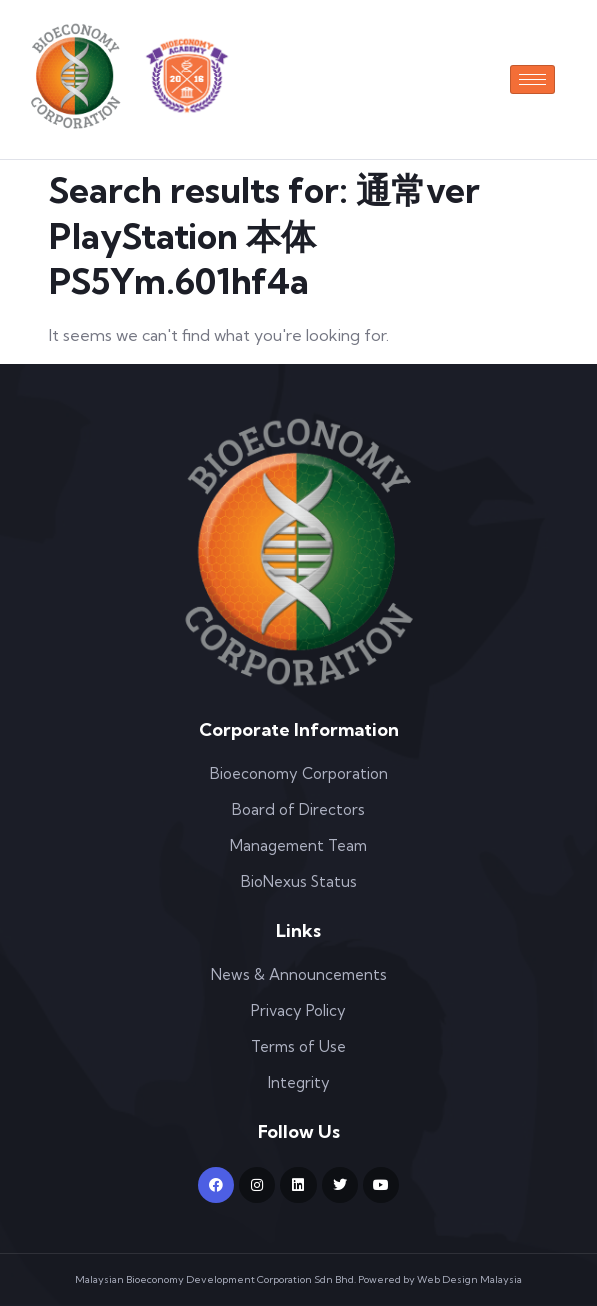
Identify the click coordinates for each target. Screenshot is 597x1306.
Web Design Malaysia (469, 1279)
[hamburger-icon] (532, 79)
